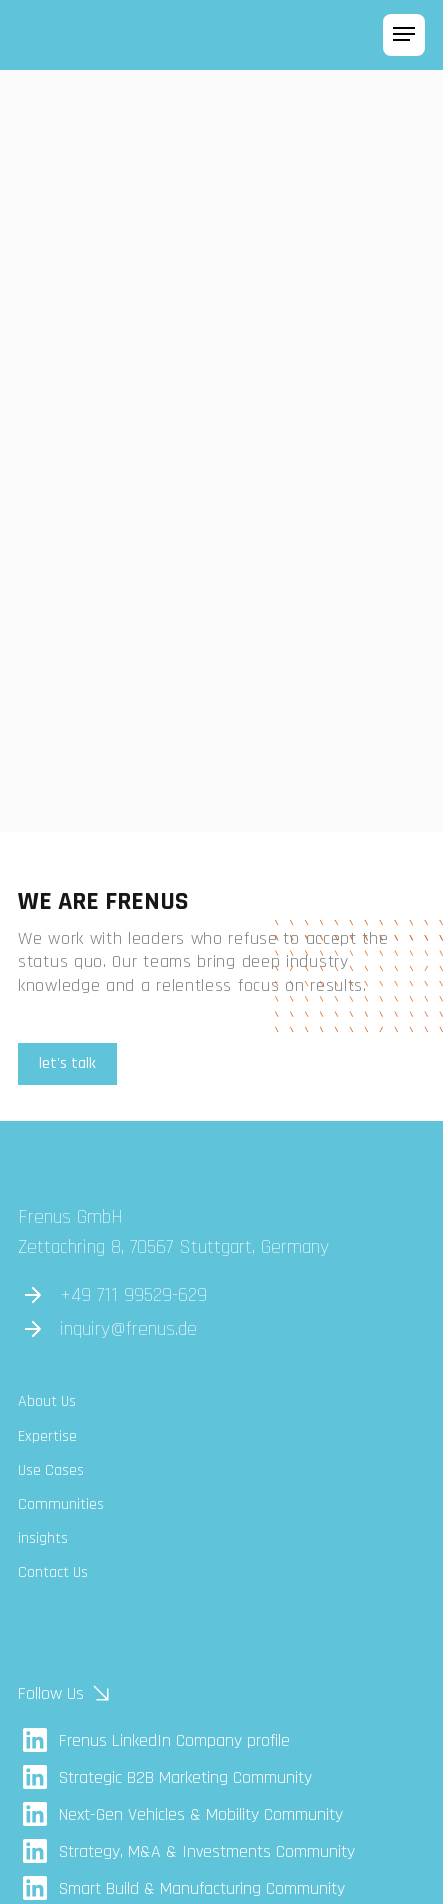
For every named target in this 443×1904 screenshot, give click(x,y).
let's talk (67, 1063)
